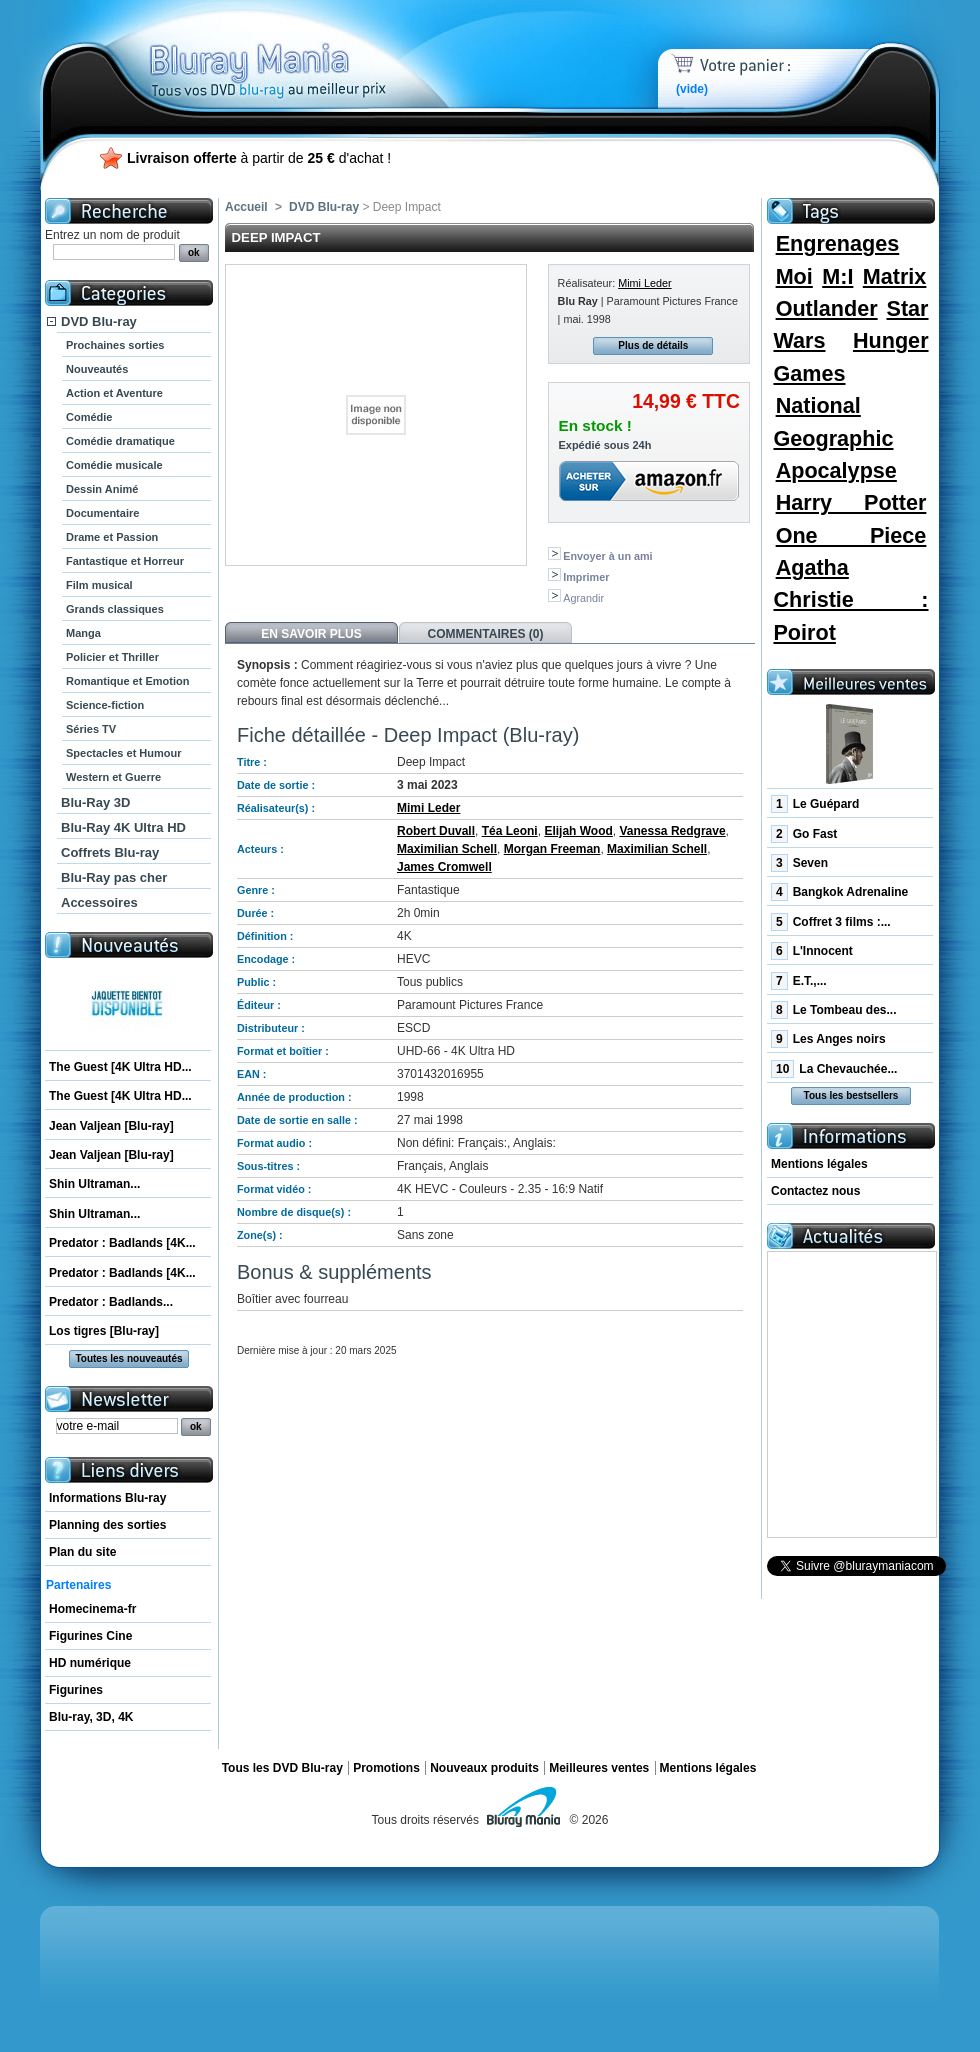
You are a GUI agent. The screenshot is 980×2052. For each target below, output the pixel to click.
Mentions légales (819, 1164)
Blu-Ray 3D (95, 802)
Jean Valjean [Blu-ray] (111, 1126)
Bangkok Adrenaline (839, 892)
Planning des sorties (107, 1525)
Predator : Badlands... (111, 1302)
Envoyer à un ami (607, 556)
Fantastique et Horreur (125, 561)
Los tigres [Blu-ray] (104, 1331)
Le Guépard (815, 804)
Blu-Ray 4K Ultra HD (123, 827)
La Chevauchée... (834, 1069)
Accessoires (99, 902)
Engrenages (838, 243)
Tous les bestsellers (851, 1095)
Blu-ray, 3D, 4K (91, 1717)
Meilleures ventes (599, 1768)
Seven (799, 863)
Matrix (895, 276)
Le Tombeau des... (834, 1010)
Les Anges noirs (828, 1039)
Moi (794, 276)
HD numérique (90, 1663)
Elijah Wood (578, 831)
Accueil (246, 207)
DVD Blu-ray (99, 321)
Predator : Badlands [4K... (122, 1243)
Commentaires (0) (486, 634)
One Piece (851, 535)
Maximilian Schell (447, 849)
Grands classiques (115, 609)
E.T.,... (799, 981)
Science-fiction (105, 705)
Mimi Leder (644, 283)
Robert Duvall (436, 831)
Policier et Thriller (112, 657)
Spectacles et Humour (124, 753)
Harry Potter (851, 502)
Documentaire (102, 513)
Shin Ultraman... (94, 1184)
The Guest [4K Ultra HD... (120, 1067)
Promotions (386, 1768)
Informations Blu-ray (107, 1498)
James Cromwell (444, 867)
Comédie (89, 417)
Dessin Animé (102, 489)
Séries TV (91, 729)
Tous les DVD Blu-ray (282, 1768)
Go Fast (804, 834)
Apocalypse (836, 470)
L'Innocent (812, 951)
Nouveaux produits (484, 1768)
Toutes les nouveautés (128, 1358)
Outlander (827, 308)
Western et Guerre (113, 777)
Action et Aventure (114, 393)
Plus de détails (653, 345)
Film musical (99, 585)
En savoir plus (311, 634)
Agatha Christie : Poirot (850, 600)
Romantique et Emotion (127, 681)
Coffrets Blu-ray (110, 852)
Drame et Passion (112, 537)
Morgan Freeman (552, 849)
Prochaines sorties (115, 345)
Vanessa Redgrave (673, 831)
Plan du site (82, 1552)
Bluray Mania (305, 50)
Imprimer (586, 577)
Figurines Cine (90, 1636)
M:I (837, 276)
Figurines (76, 1690)
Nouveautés (97, 369)
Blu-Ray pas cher (114, 877)
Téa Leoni (510, 831)
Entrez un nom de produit (112, 235)
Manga (83, 633)
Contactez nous (815, 1191)
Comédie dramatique (120, 441)
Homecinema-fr (92, 1609)
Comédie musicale (114, 465)
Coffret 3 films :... (831, 922)
